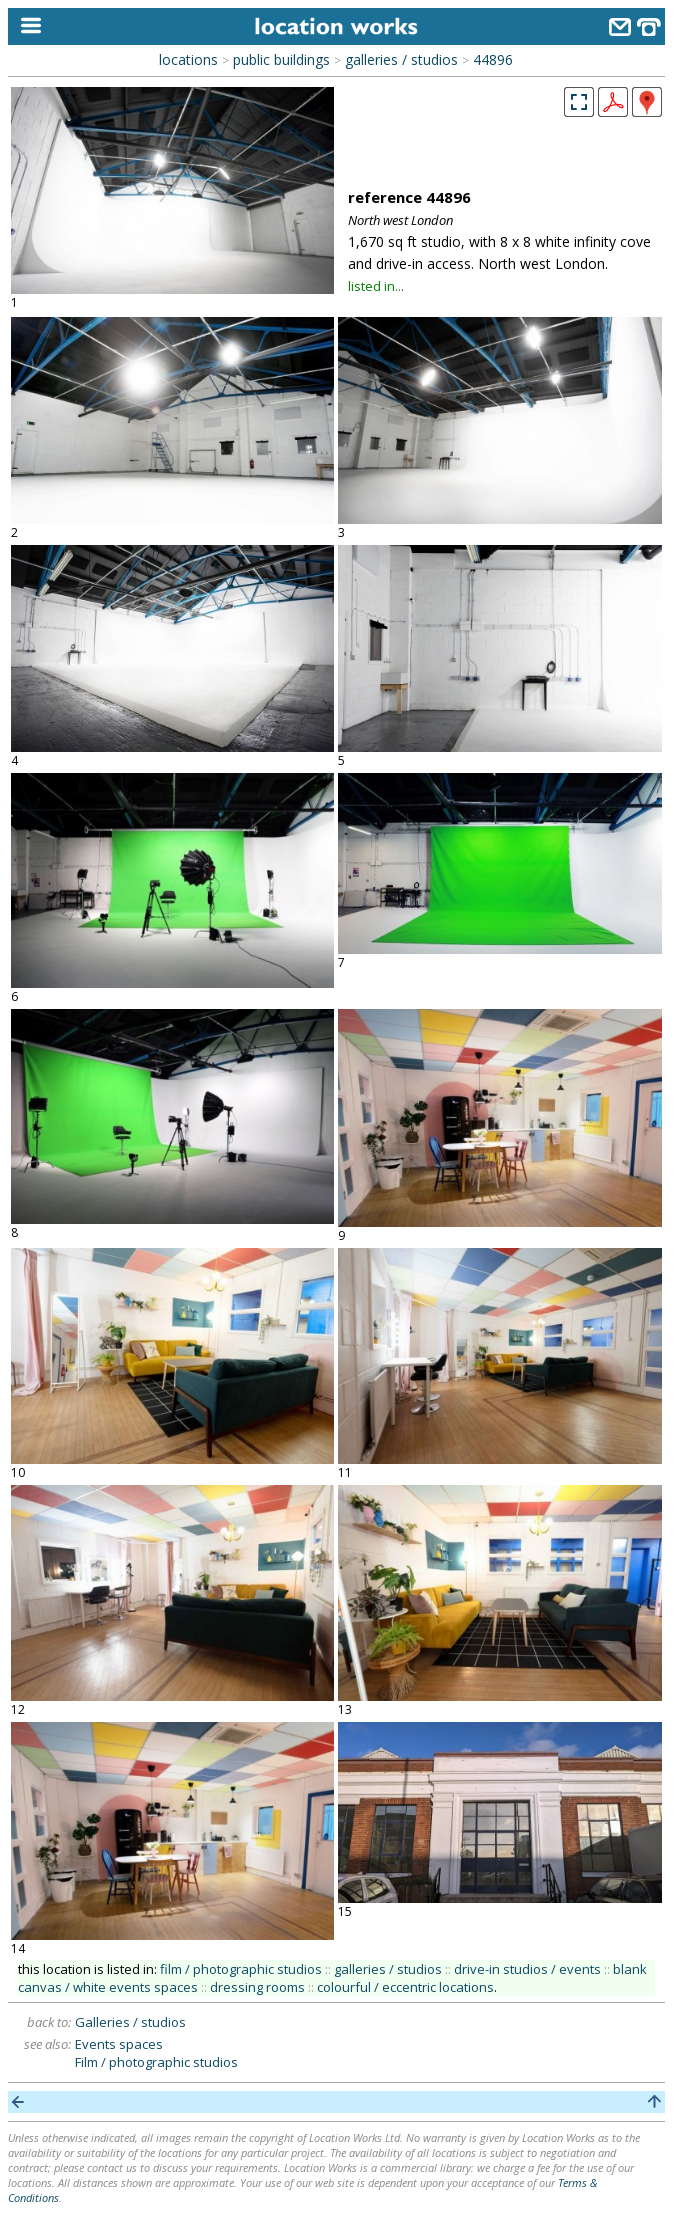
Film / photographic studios (156, 2062)
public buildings (281, 59)
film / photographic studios (241, 1969)
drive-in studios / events (527, 1969)
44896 (493, 59)
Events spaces (119, 2044)
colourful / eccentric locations (405, 1987)
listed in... (376, 286)
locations (188, 59)
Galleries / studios (130, 2022)
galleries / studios (401, 59)
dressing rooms (257, 1987)
